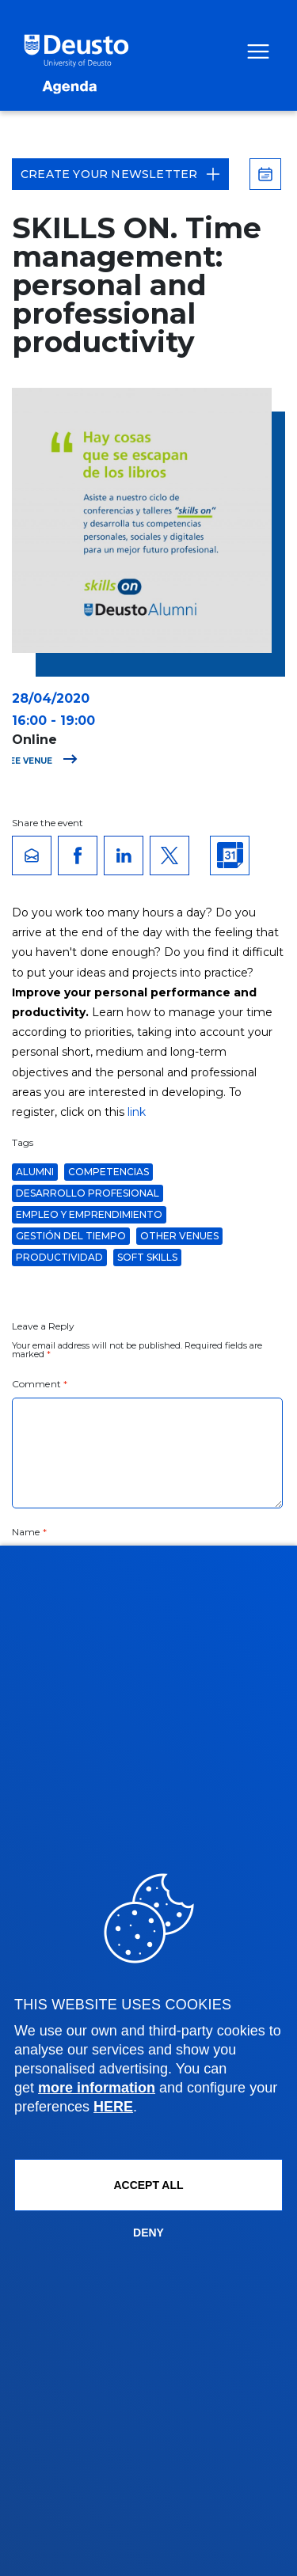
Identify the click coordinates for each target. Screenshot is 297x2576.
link (137, 1112)
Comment (39, 1384)
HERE (113, 2107)
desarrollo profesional (87, 1193)
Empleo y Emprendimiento (89, 1214)
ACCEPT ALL (148, 2185)
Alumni (35, 1172)
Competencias (108, 1172)
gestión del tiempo (71, 1236)
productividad (59, 1257)
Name (29, 1532)
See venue (41, 761)
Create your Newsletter (120, 174)
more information (96, 2088)
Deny (148, 2232)
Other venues (179, 1236)
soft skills (147, 1257)
